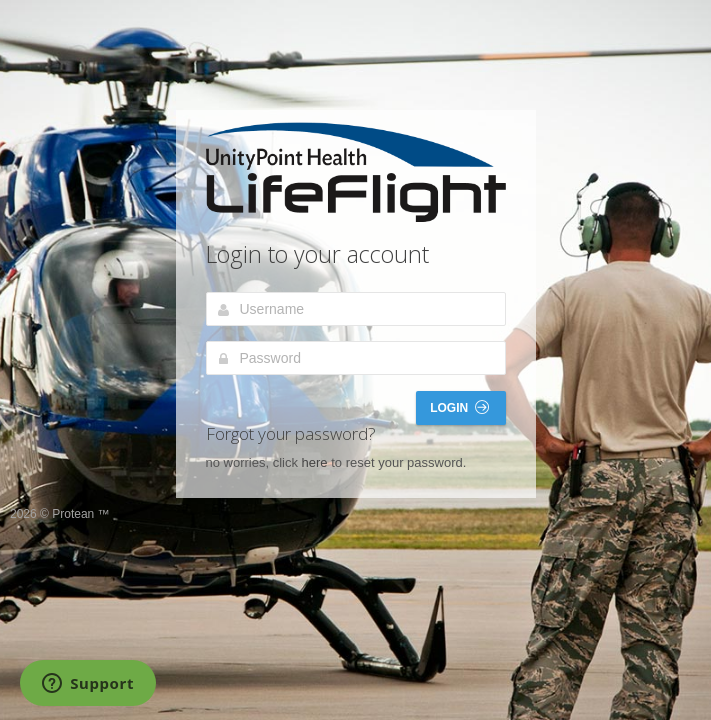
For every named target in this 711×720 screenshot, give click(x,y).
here (315, 462)
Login (459, 407)
